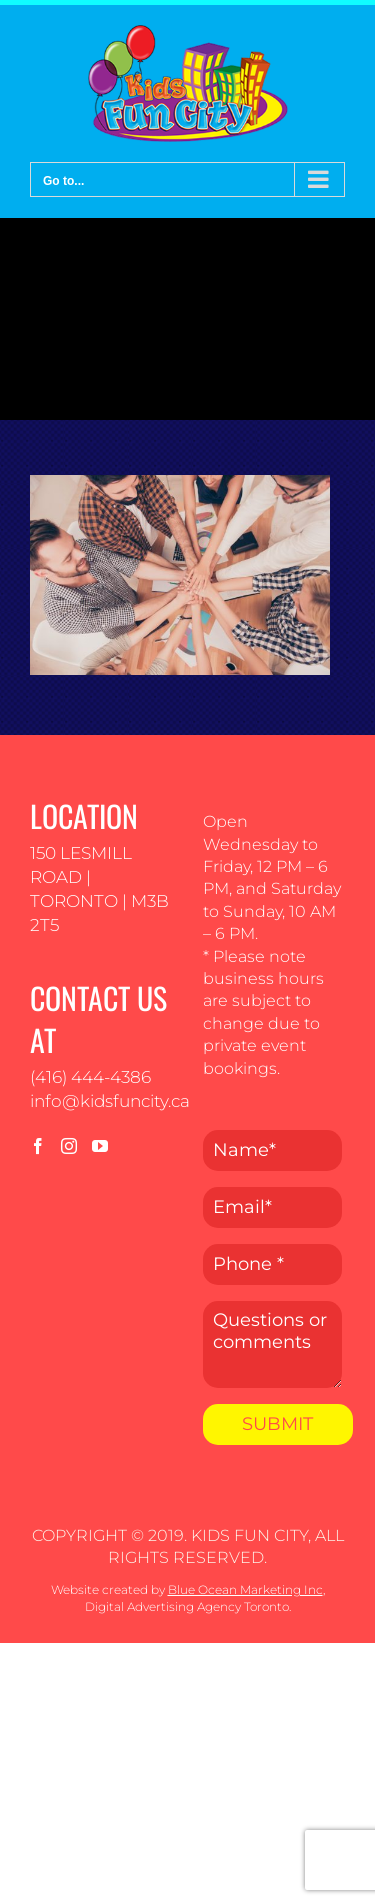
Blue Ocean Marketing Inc (245, 1589)
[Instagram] (69, 1146)
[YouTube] (100, 1146)
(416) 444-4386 (90, 1077)
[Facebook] (38, 1146)
